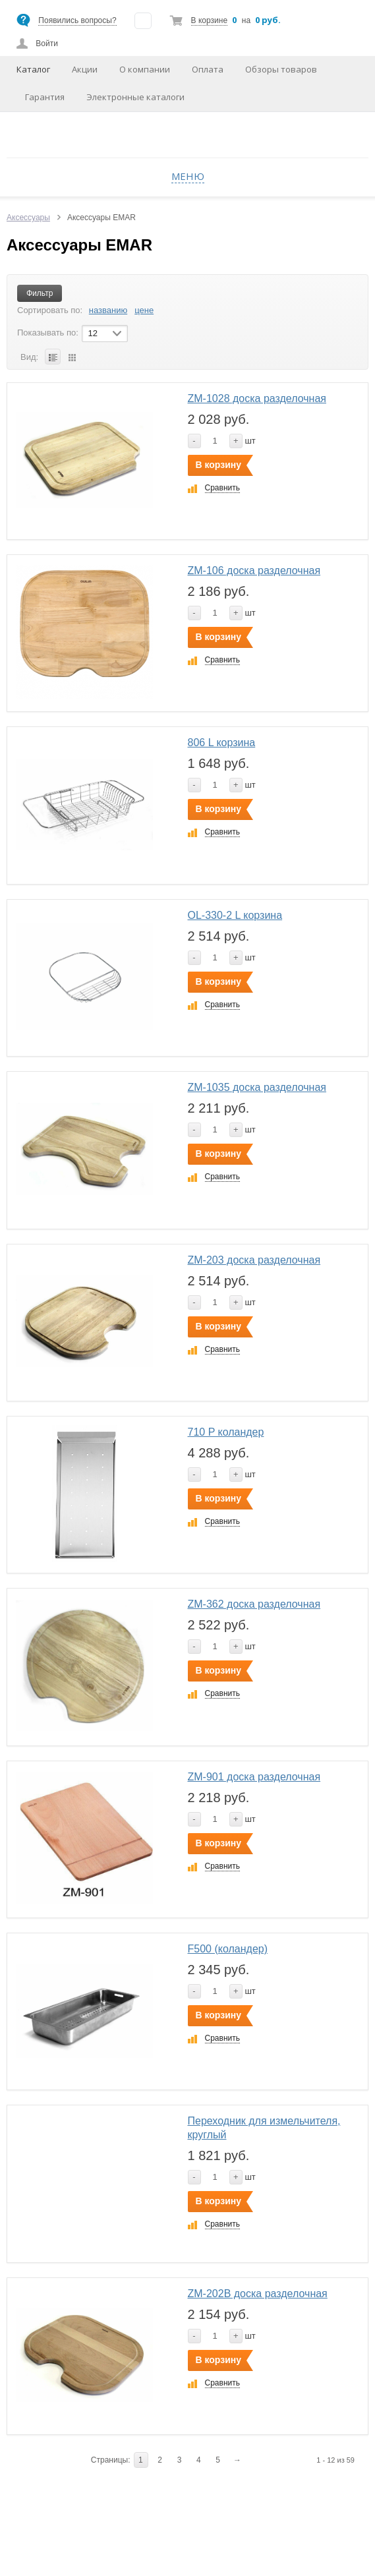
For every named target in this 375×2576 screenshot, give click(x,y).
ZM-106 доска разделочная (254, 570)
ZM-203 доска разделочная (254, 1260)
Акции (85, 69)
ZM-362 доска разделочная (254, 1604)
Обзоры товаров (281, 69)
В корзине (209, 20)
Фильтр (39, 293)
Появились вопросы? (77, 20)
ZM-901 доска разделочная (254, 1776)
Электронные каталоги (135, 97)
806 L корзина (222, 742)
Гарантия (45, 97)
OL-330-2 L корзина (235, 915)
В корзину (219, 464)
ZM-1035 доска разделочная (257, 1087)
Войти (47, 43)
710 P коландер (226, 1432)
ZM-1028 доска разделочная (257, 398)
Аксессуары (28, 217)
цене (144, 310)
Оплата (207, 69)
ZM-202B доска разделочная (258, 2293)
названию (108, 310)
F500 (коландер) (228, 1948)
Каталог (33, 69)
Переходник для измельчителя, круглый (264, 2127)
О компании (144, 69)
